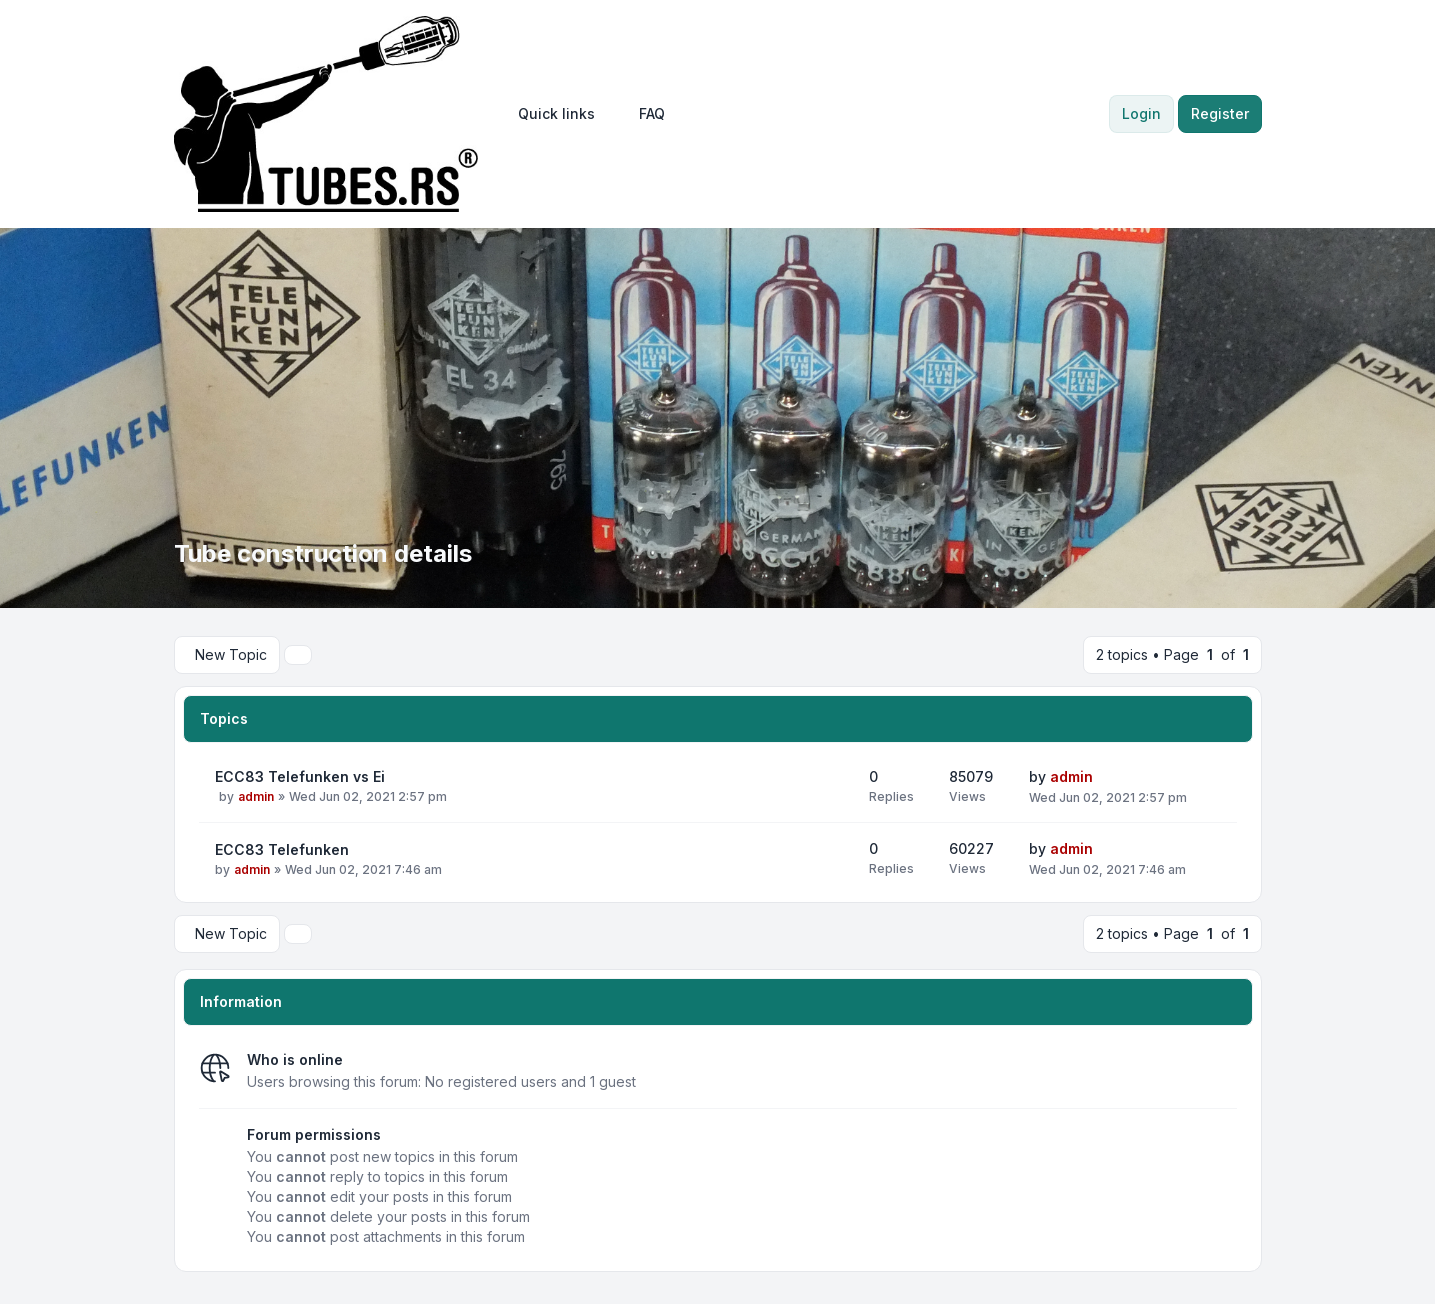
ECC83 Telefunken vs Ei (300, 776)
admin (256, 796)
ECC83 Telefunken (282, 849)
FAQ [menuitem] (652, 113)
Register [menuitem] (1220, 113)
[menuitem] (556, 114)
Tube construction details (323, 553)
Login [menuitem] (1141, 113)
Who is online (295, 1059)
